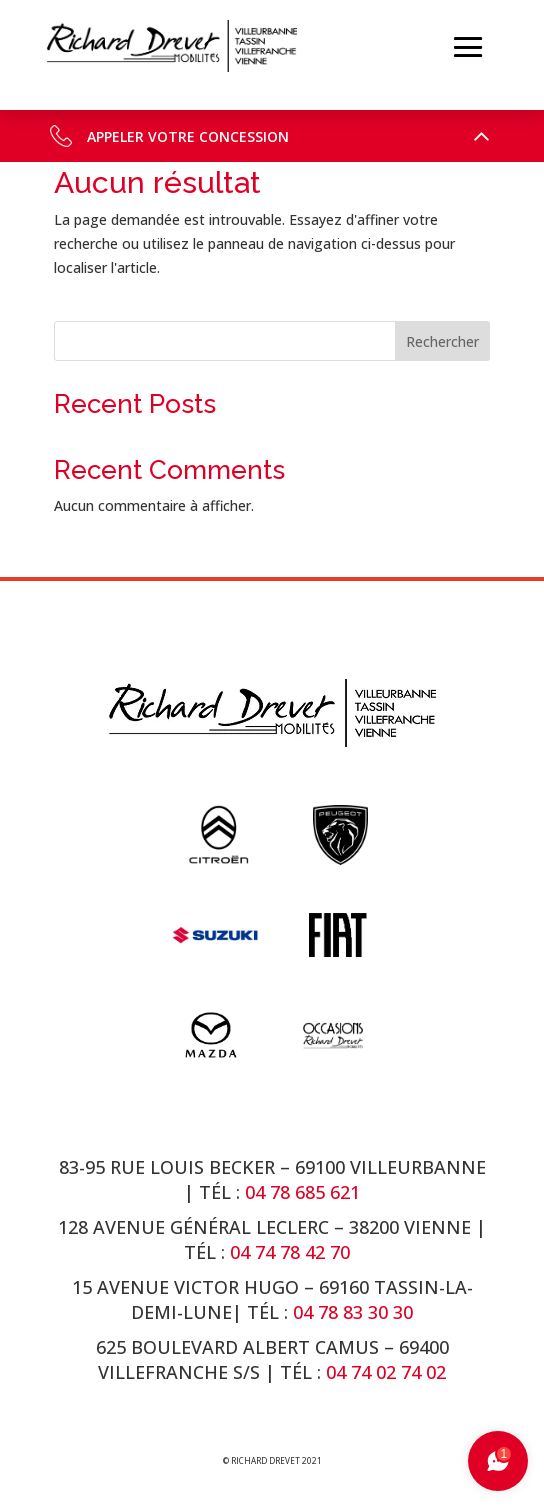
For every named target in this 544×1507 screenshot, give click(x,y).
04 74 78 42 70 (292, 1252)
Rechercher (442, 341)
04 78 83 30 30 (353, 1312)
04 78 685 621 (302, 1192)
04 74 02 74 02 (386, 1372)
